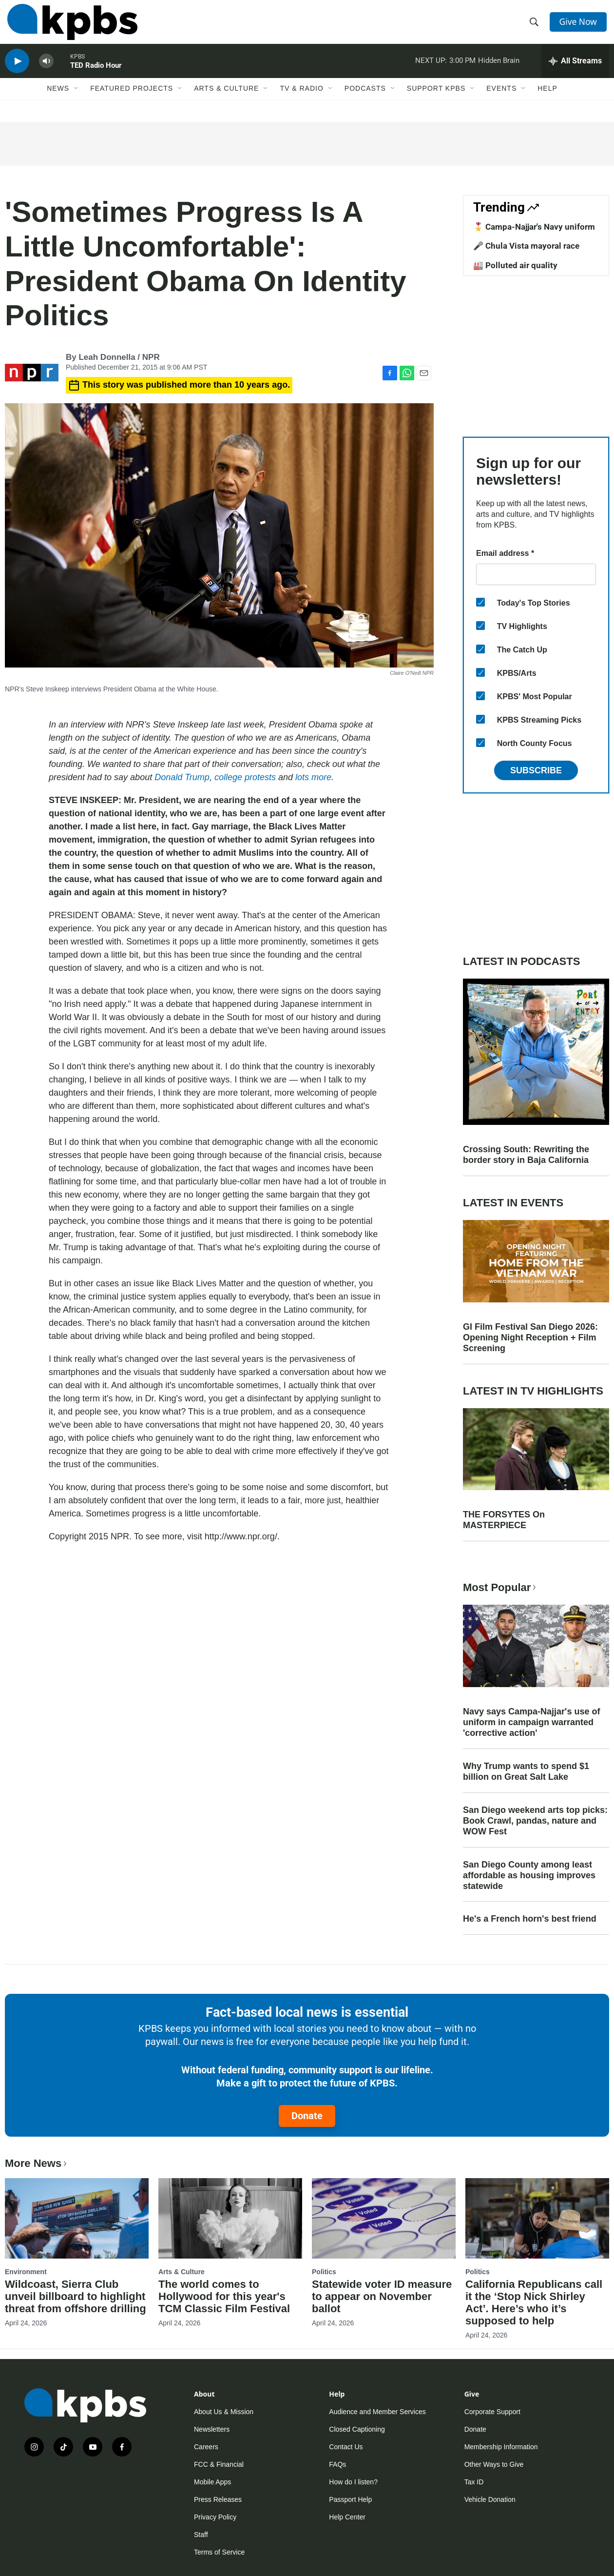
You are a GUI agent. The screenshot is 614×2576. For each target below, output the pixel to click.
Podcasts (365, 101)
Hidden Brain (498, 70)
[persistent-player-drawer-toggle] (575, 70)
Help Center (347, 2517)
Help (547, 101)
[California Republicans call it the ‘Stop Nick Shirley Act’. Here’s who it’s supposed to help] (537, 2218)
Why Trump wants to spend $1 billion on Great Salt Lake (526, 1771)
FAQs (337, 2464)
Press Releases (218, 2499)
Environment (26, 2272)
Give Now (579, 25)
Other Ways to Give (494, 2464)
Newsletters (212, 2429)
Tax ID (474, 2482)
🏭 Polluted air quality (515, 265)
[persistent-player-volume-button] (46, 71)
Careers (206, 2447)
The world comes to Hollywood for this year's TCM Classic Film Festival (224, 2296)
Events (501, 101)
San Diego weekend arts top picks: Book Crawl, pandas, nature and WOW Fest (535, 1820)
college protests (245, 777)
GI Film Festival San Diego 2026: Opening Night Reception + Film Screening (530, 1337)
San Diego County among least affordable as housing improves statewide (529, 1875)
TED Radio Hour (96, 75)
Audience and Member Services (377, 2412)
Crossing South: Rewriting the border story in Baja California (526, 1154)
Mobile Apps (212, 2482)
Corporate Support (492, 2412)
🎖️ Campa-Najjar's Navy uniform (534, 227)
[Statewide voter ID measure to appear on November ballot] (384, 2218)
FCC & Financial (219, 2464)
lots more (313, 777)
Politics (324, 2272)
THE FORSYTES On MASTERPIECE (504, 1520)
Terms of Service (219, 2552)
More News (37, 2163)
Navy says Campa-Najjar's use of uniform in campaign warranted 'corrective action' (531, 1722)
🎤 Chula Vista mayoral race (526, 246)
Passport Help (350, 2499)
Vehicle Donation (490, 2499)
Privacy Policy (215, 2517)
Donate (307, 2116)
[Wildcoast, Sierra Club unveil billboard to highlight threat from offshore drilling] (77, 2218)
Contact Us (346, 2447)
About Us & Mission (223, 2412)
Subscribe (536, 770)
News (58, 101)
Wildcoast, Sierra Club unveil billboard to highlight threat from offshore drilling (75, 2296)
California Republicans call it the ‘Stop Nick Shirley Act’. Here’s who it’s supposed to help (533, 2302)
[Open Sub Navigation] (76, 101)
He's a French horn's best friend (529, 1919)
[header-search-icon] (535, 25)
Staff (201, 2534)
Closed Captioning (356, 2429)
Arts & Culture (226, 101)
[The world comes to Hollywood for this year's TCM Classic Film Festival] (230, 2218)
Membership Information (501, 2447)
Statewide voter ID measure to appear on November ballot (382, 2296)
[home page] (70, 26)
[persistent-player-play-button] (17, 71)
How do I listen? (353, 2482)
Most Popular (500, 1587)
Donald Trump (182, 777)
